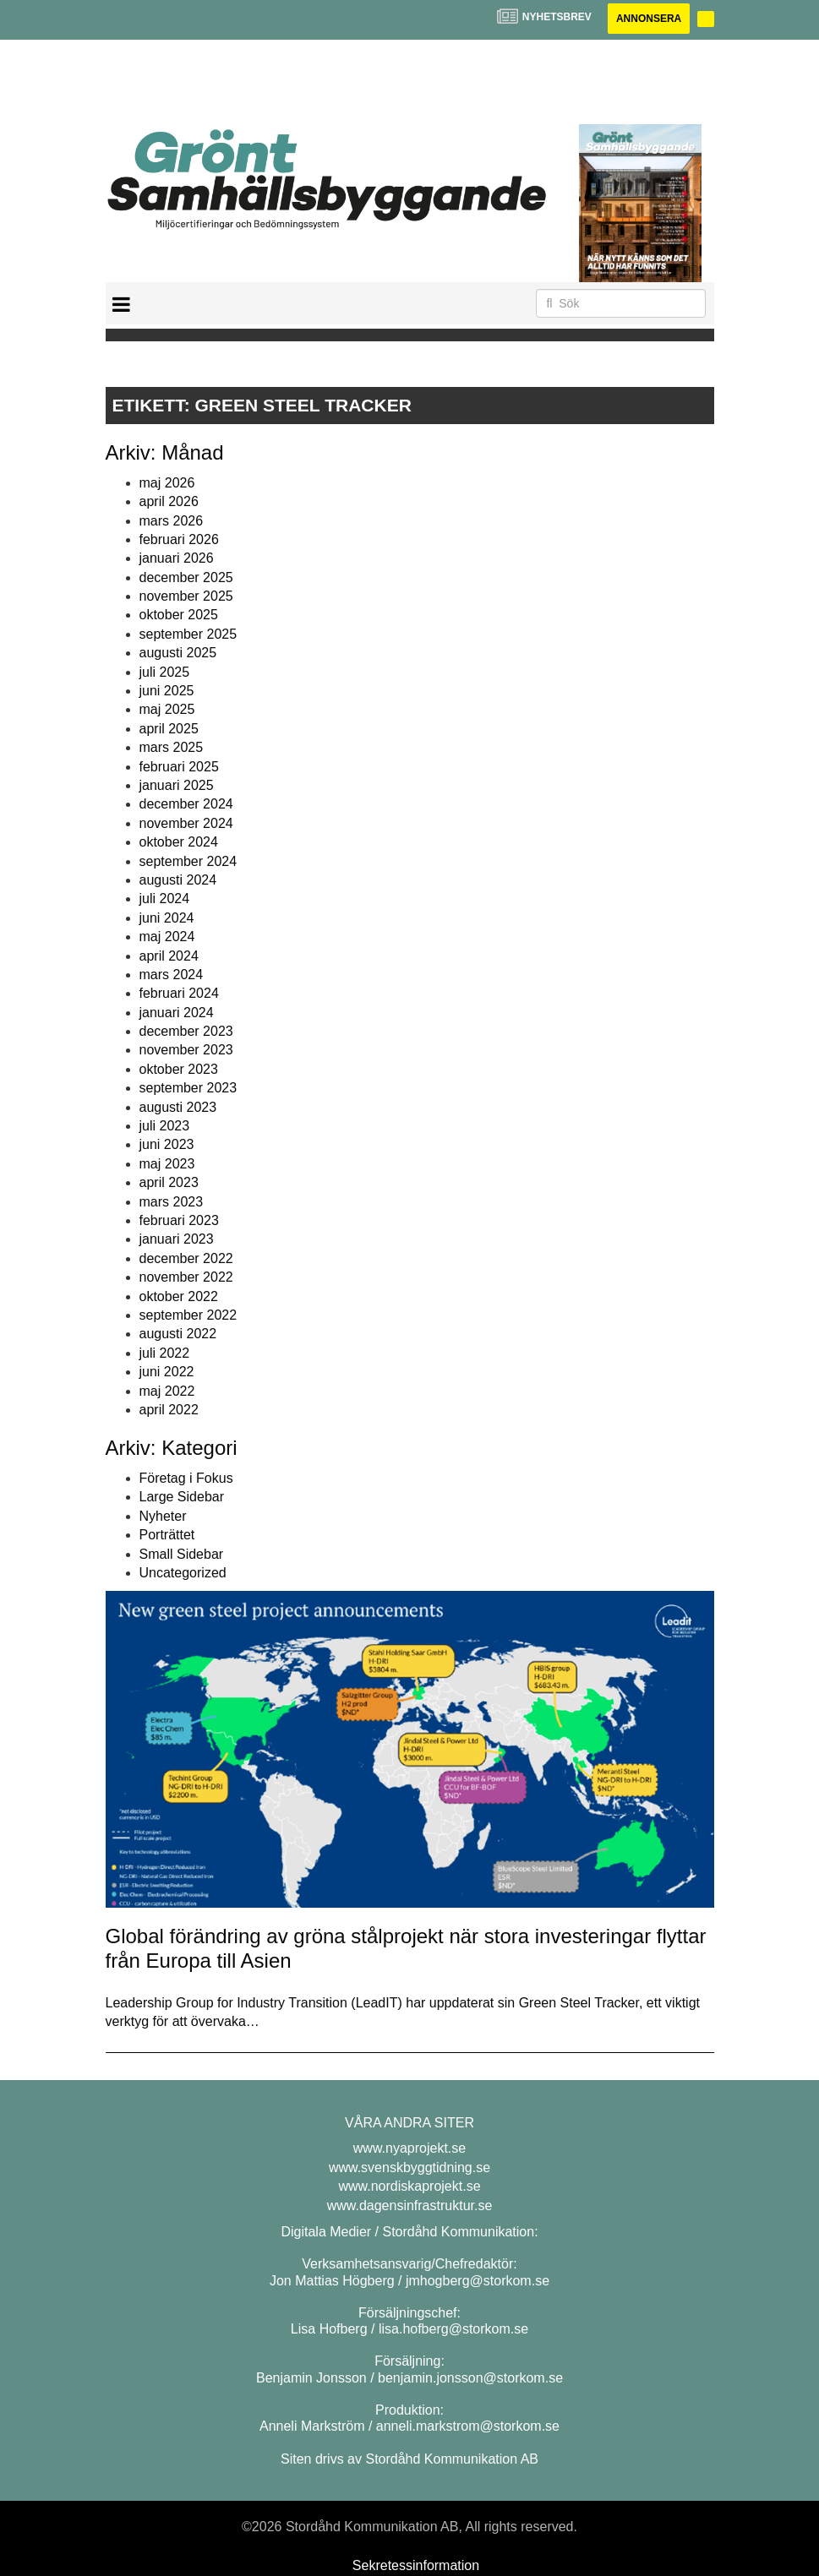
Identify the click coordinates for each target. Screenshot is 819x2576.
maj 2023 (167, 1164)
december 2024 (186, 804)
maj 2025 (167, 709)
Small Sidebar (181, 1554)
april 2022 (169, 1409)
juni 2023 (166, 1144)
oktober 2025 (178, 614)
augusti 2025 (178, 652)
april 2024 (169, 956)
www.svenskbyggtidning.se (409, 2167)
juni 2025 (166, 690)
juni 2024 (166, 918)
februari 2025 (179, 767)
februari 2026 (179, 539)
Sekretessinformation (415, 2565)
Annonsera (648, 19)
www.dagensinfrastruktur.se (410, 2205)
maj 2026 (167, 483)
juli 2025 (164, 672)
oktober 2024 (178, 842)
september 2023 (188, 1088)
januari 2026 (176, 558)
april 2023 (169, 1182)
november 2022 (186, 1277)
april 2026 (169, 501)
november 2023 (186, 1050)
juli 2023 (164, 1126)
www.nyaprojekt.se (409, 2148)
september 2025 (188, 634)
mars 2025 (171, 747)
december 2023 (186, 1031)
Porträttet (167, 1535)
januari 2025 (176, 785)
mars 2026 (171, 521)
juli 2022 (164, 1353)
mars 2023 (171, 1202)
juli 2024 (164, 898)
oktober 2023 (178, 1069)
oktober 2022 (178, 1296)
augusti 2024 (178, 880)
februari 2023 (179, 1220)
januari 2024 (176, 1012)
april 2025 (169, 729)
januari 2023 (176, 1239)
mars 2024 (171, 974)
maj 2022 (167, 1391)
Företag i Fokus (186, 1478)
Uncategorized (183, 1573)
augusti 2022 (178, 1333)
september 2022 (188, 1315)
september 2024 (188, 861)
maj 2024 (167, 936)
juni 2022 (166, 1371)
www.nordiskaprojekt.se (409, 2186)
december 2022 (186, 1258)
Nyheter (163, 1516)
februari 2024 (179, 993)
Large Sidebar (182, 1497)
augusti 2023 (178, 1107)
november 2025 (186, 596)
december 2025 (186, 577)
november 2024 (186, 823)
